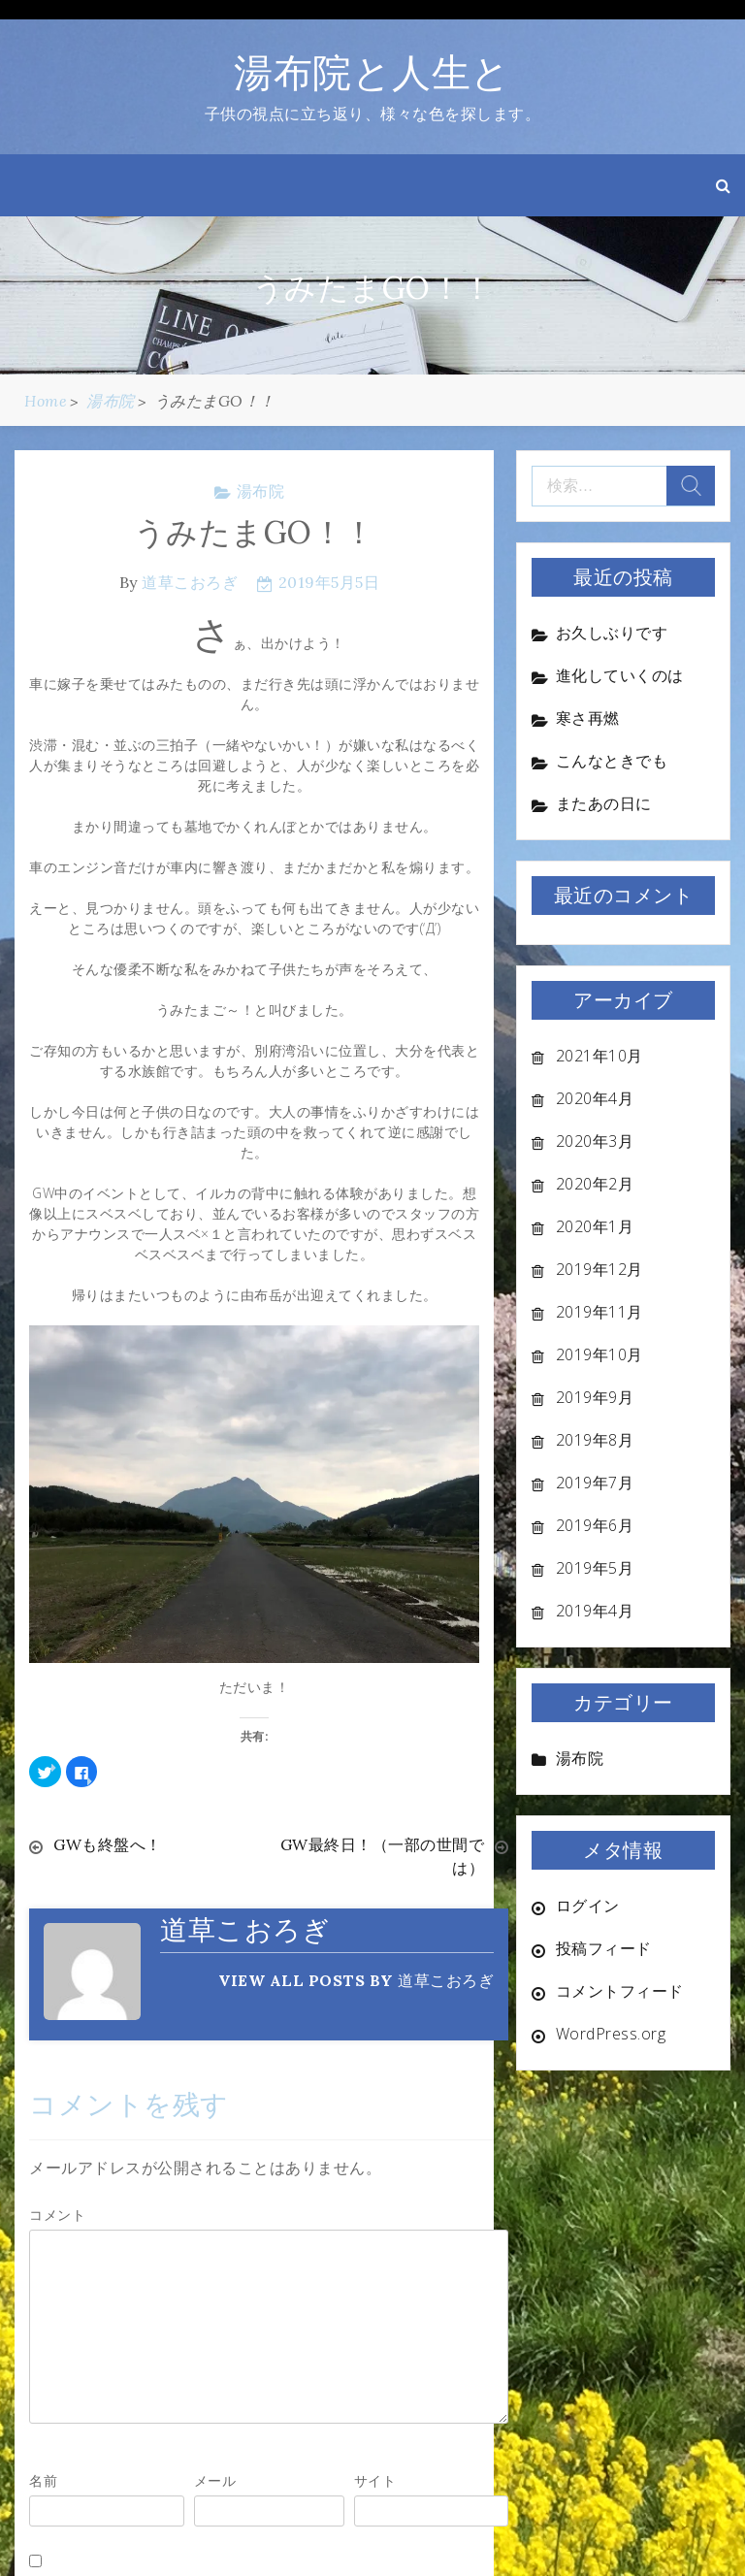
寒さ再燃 (588, 718)
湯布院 (261, 491)
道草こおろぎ (190, 582)
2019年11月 (599, 1311)
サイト (375, 2480)
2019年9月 (595, 1397)
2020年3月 (595, 1141)
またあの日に (604, 803)
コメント (57, 2214)
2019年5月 (595, 1568)
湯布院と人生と (372, 72)
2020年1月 (595, 1226)
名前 (43, 2480)
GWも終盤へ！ (107, 1844)
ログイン (588, 1905)
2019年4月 (595, 1610)
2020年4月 (595, 1098)
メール (215, 2480)
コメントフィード (620, 1991)
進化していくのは (620, 675)
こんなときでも (612, 760)
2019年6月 (595, 1525)
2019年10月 (599, 1354)
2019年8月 (595, 1440)
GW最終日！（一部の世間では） (382, 1856)
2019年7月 (595, 1482)
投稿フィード (604, 1948)
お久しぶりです (612, 632)
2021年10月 (599, 1055)
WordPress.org (611, 2033)
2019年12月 (599, 1269)
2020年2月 (595, 1183)
